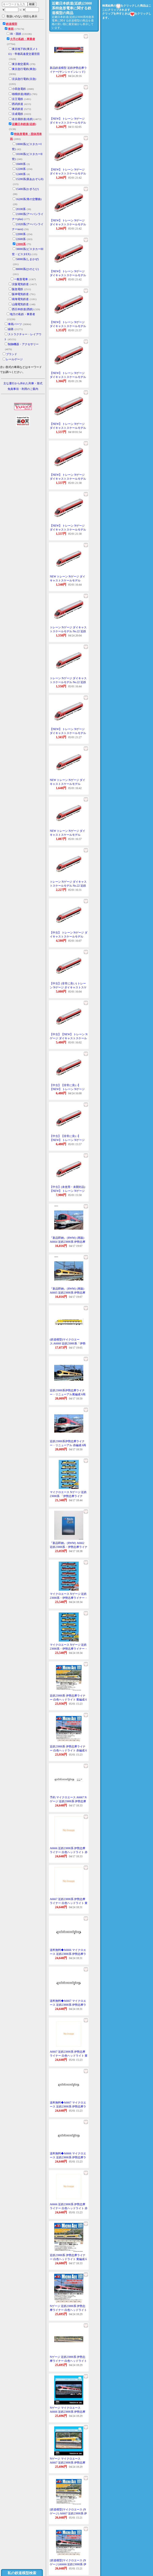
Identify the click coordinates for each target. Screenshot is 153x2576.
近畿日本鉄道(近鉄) (24, 124)
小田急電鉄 (19, 88)
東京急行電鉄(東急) (24, 69)
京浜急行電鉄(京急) (24, 78)
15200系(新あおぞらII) (29, 179)
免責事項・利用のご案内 (23, 388)
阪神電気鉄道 (20, 294)
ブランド (11, 354)
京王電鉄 (17, 99)
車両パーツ (15, 324)
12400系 (21, 174)
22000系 (21, 234)
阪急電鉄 (17, 289)
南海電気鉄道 (20, 299)
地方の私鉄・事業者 (22, 314)
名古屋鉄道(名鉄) (22, 119)
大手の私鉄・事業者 (22, 39)
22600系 (21, 239)
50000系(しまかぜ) (27, 259)
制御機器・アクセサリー (23, 344)
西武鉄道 (17, 104)
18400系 (21, 164)
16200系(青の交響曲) (28, 199)
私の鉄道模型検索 (22, 2573)
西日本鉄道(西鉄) (22, 309)
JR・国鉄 (15, 33)
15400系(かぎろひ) (27, 189)
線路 (11, 329)
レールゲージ (14, 359)
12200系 (21, 169)
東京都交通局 (20, 64)
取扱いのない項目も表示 (19, 16)
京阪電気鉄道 (20, 284)
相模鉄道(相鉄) (21, 94)
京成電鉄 (17, 113)
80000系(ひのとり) (27, 269)
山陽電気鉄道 (20, 304)
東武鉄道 (17, 108)
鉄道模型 (11, 23)
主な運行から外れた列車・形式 (22, 383)
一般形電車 (21, 279)
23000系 (21, 244)
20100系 (21, 209)
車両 (11, 28)
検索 (32, 4)
